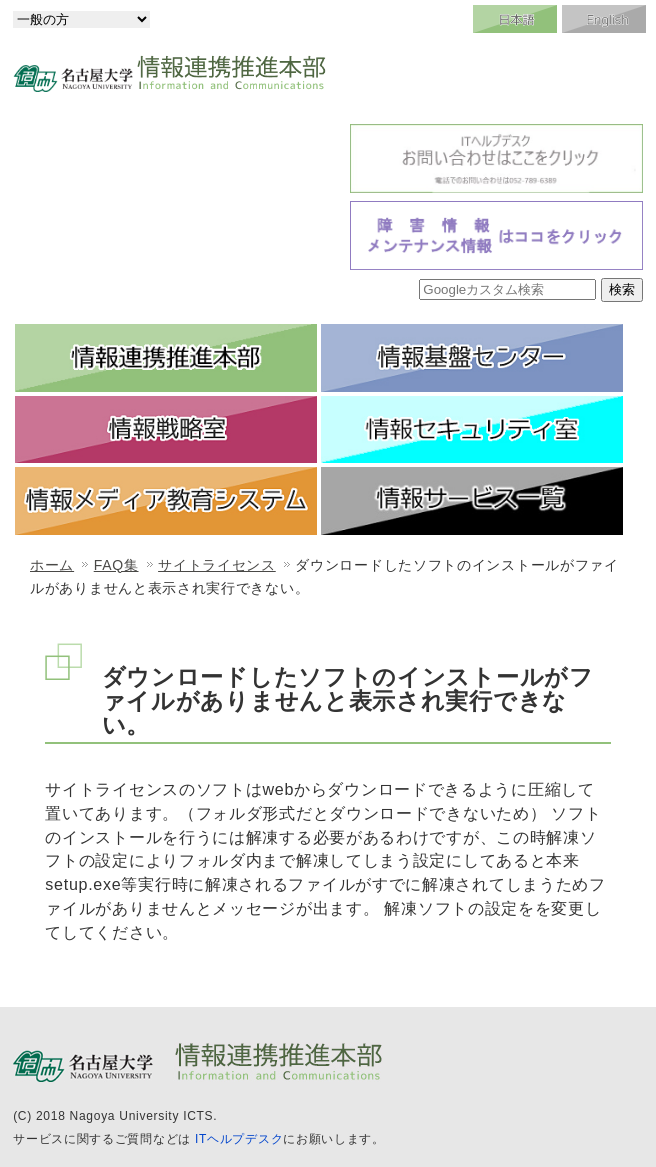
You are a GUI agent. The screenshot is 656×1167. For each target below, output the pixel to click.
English (604, 19)
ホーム (52, 565)
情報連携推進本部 (166, 358)
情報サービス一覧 (472, 501)
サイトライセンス (217, 565)
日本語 (515, 19)
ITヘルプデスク (239, 1139)
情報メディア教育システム (166, 501)
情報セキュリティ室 (472, 430)
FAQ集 (116, 565)
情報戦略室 (166, 430)
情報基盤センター (472, 358)
